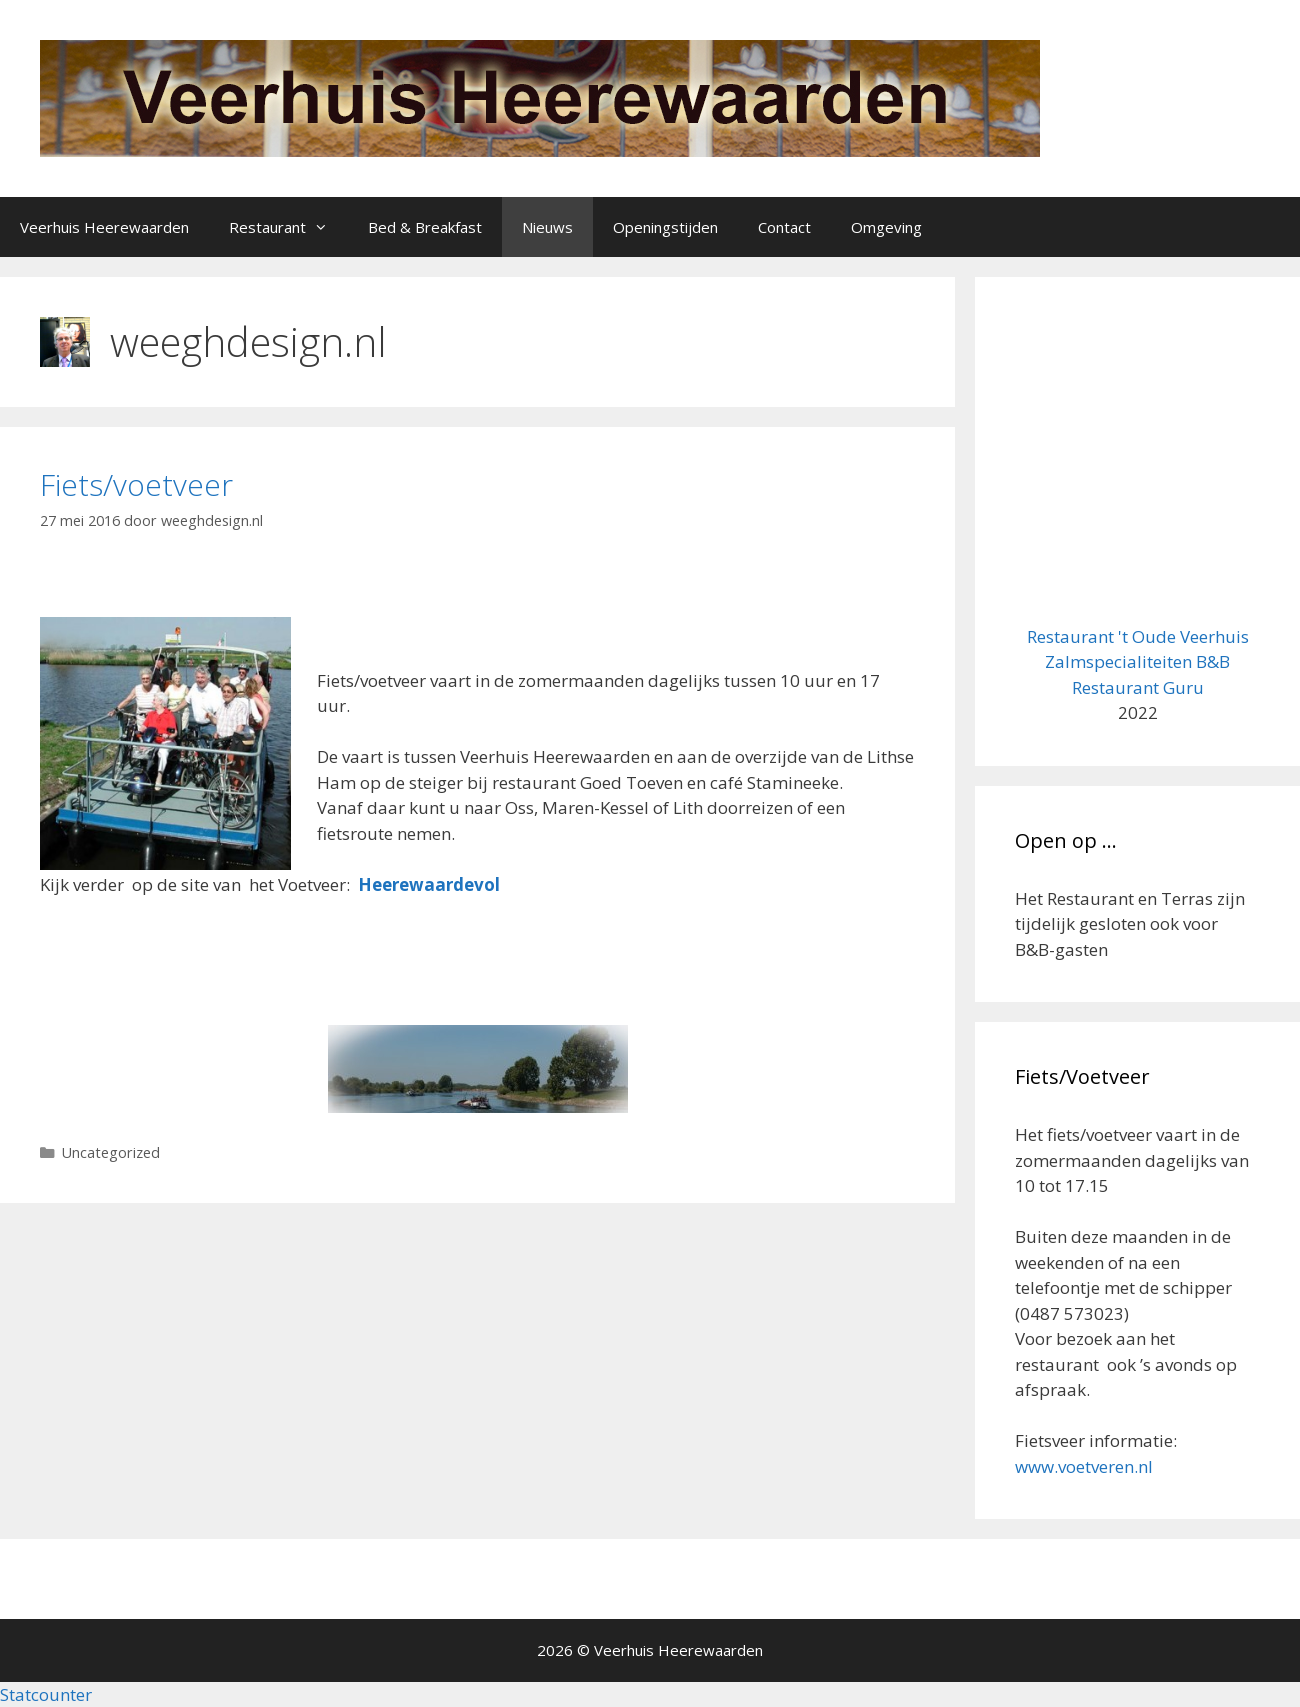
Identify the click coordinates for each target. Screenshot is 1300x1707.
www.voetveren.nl (1084, 1466)
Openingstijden (665, 227)
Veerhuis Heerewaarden (104, 227)
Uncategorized (111, 1152)
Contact (784, 227)
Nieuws (547, 227)
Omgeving (886, 227)
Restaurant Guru (1138, 687)
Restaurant (288, 227)
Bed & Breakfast (425, 227)
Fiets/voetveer (136, 484)
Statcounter (46, 1694)
